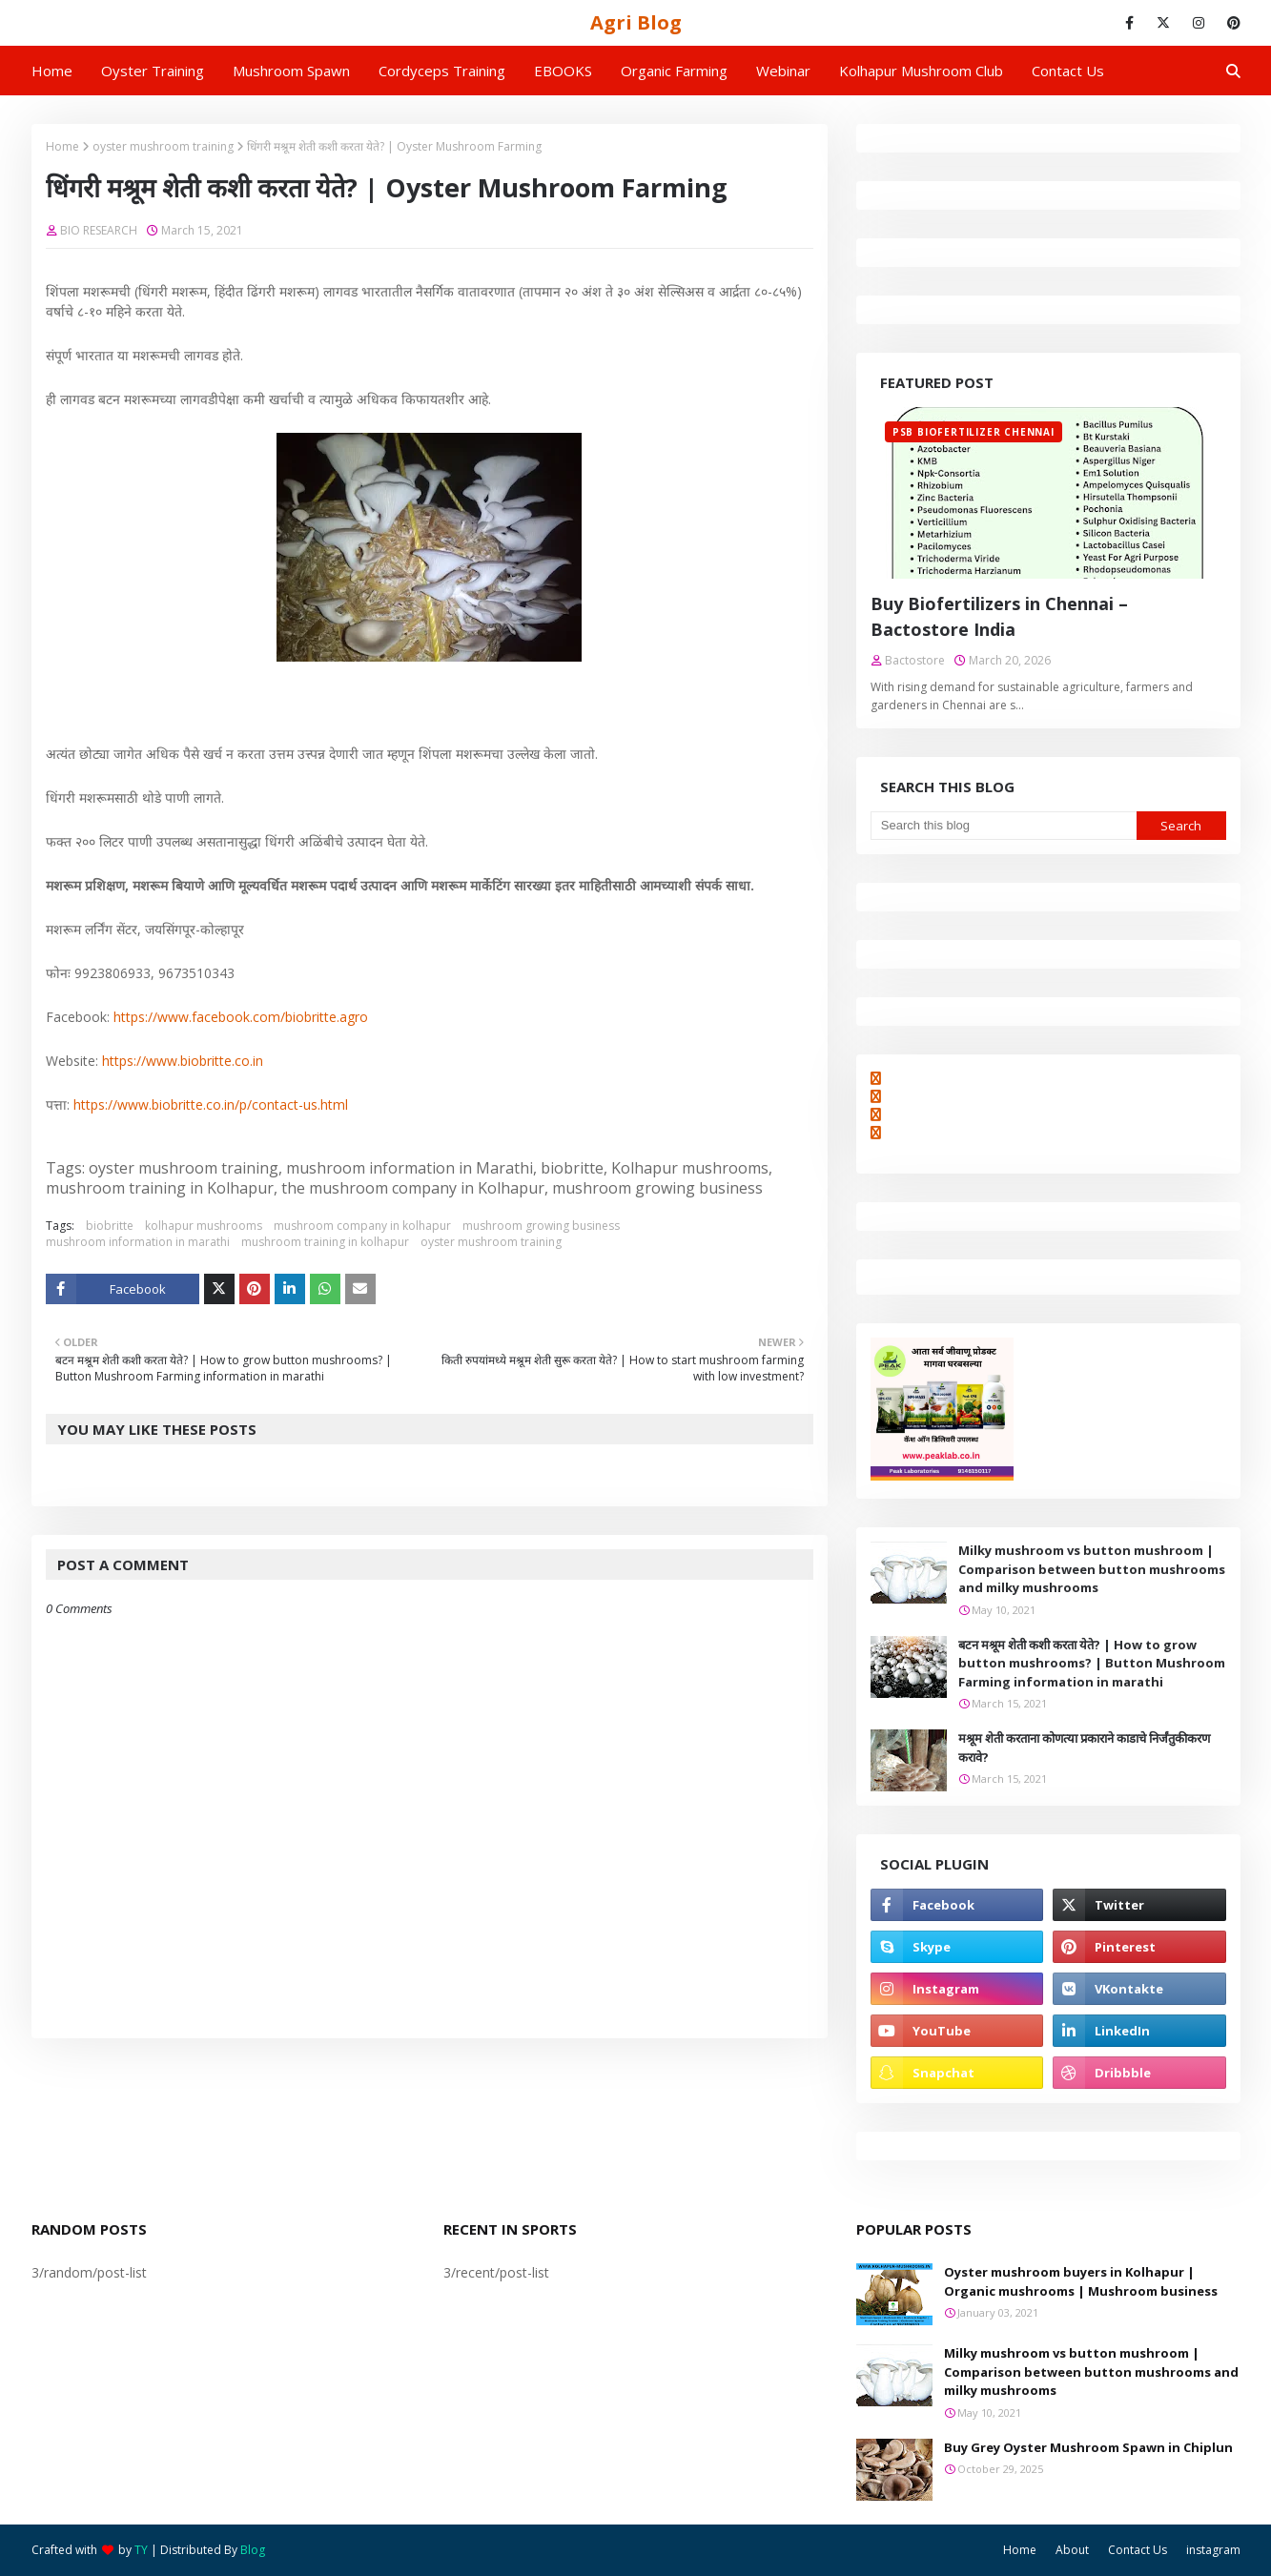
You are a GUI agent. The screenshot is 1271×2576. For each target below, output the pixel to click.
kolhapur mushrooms (203, 1225)
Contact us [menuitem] (1068, 70)
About (1072, 2550)
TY (141, 2550)
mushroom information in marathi (138, 1242)
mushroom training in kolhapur (325, 1242)
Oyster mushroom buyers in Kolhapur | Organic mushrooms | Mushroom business (1081, 2281)
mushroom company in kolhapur (362, 1225)
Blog (252, 2550)
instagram (1213, 2550)
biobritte (109, 1225)
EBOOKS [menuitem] (563, 70)
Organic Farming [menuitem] (674, 70)
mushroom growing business (541, 1225)
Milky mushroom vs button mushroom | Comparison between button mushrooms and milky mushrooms (1091, 1569)
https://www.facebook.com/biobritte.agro (240, 1017)
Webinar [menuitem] (783, 70)
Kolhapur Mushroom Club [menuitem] (921, 70)
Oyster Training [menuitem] (152, 70)
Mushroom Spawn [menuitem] (291, 70)
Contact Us (1137, 2550)
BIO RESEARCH (98, 230)
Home (62, 146)
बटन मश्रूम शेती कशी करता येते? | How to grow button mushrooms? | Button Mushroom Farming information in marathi (1091, 1663)
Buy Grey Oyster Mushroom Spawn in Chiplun (1088, 2447)
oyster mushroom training (163, 146)
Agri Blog (636, 22)
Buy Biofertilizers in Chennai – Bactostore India (999, 616)
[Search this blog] (1004, 825)
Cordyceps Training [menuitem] (442, 70)
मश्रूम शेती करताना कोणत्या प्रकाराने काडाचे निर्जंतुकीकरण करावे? (1084, 1747)
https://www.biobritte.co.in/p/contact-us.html (210, 1104)
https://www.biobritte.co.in (182, 1061)
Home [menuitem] (51, 70)
